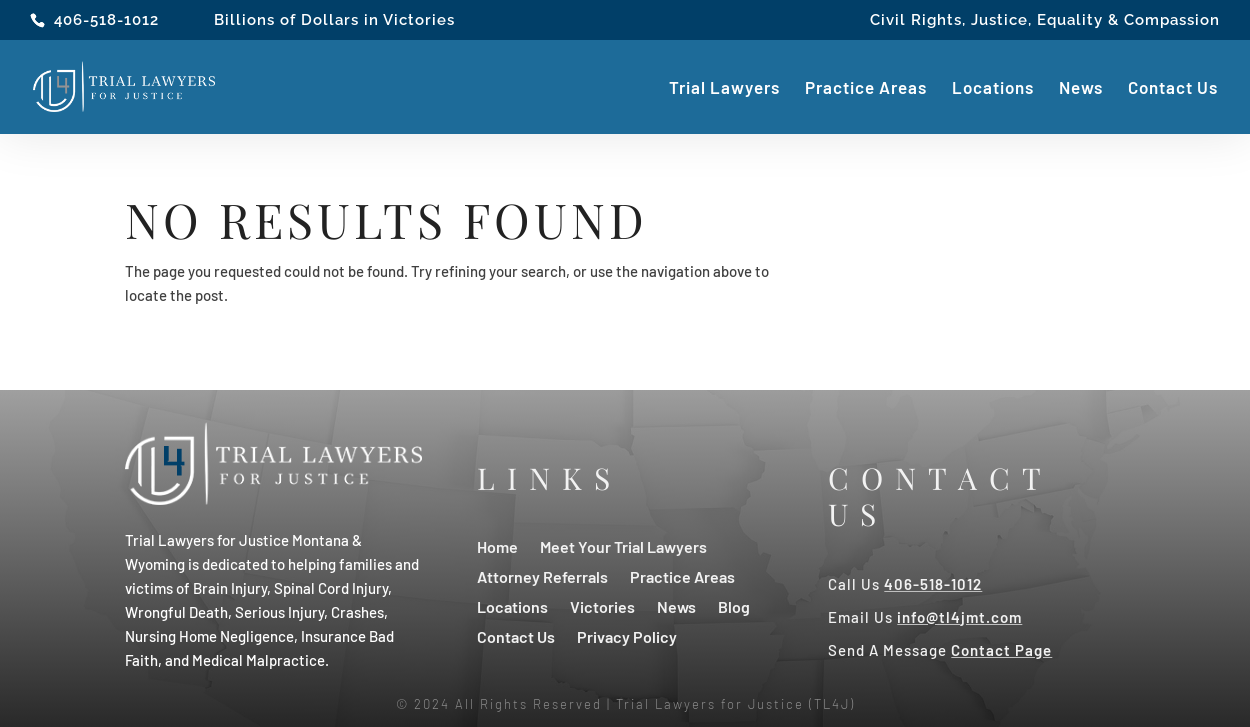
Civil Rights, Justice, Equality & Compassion (1045, 21)
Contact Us (1173, 88)
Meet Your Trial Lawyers (623, 545)
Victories (602, 605)
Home (497, 545)
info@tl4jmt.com (959, 617)
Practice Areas (866, 88)
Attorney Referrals (542, 575)
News (1081, 88)
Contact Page (1001, 650)
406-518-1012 (106, 20)
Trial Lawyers (724, 88)
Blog (734, 605)
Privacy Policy (627, 635)
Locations (993, 88)
